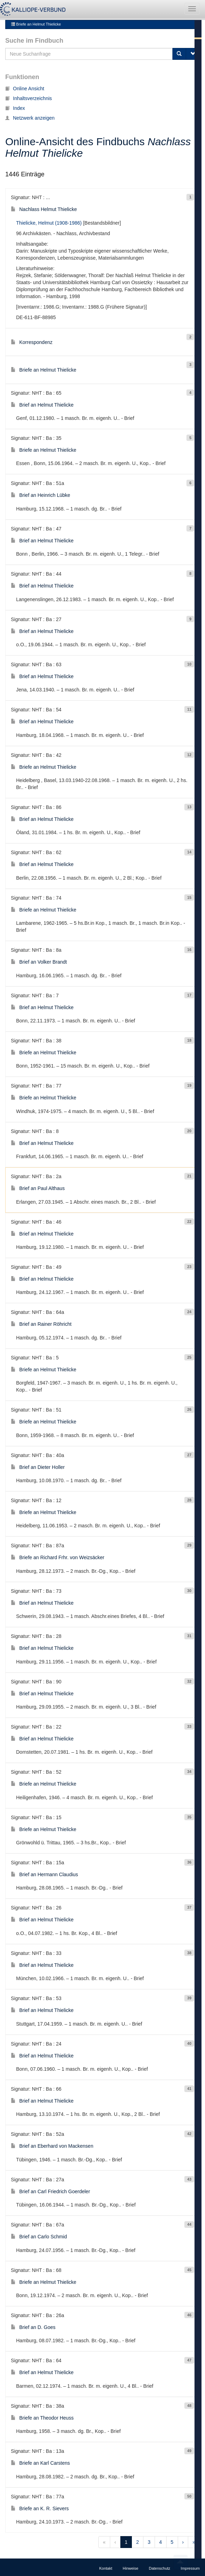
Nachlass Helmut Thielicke (44, 209)
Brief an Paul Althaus (38, 1188)
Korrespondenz (31, 342)
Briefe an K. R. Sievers (40, 2508)
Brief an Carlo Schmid (39, 2236)
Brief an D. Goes (33, 2327)
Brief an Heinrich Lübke (40, 495)
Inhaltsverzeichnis (28, 98)
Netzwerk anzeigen (30, 118)
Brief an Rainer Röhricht (41, 1324)
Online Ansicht (24, 88)
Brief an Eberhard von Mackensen (52, 2146)
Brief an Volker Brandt (39, 962)
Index (15, 108)
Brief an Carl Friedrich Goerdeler (50, 2191)
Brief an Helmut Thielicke (42, 405)
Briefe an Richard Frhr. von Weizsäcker (57, 1557)
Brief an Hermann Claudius (44, 1874)
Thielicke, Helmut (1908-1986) (49, 223)
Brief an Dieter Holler (38, 1467)
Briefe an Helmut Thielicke (36, 24)
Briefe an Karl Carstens (40, 2463)
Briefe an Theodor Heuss (42, 2418)
